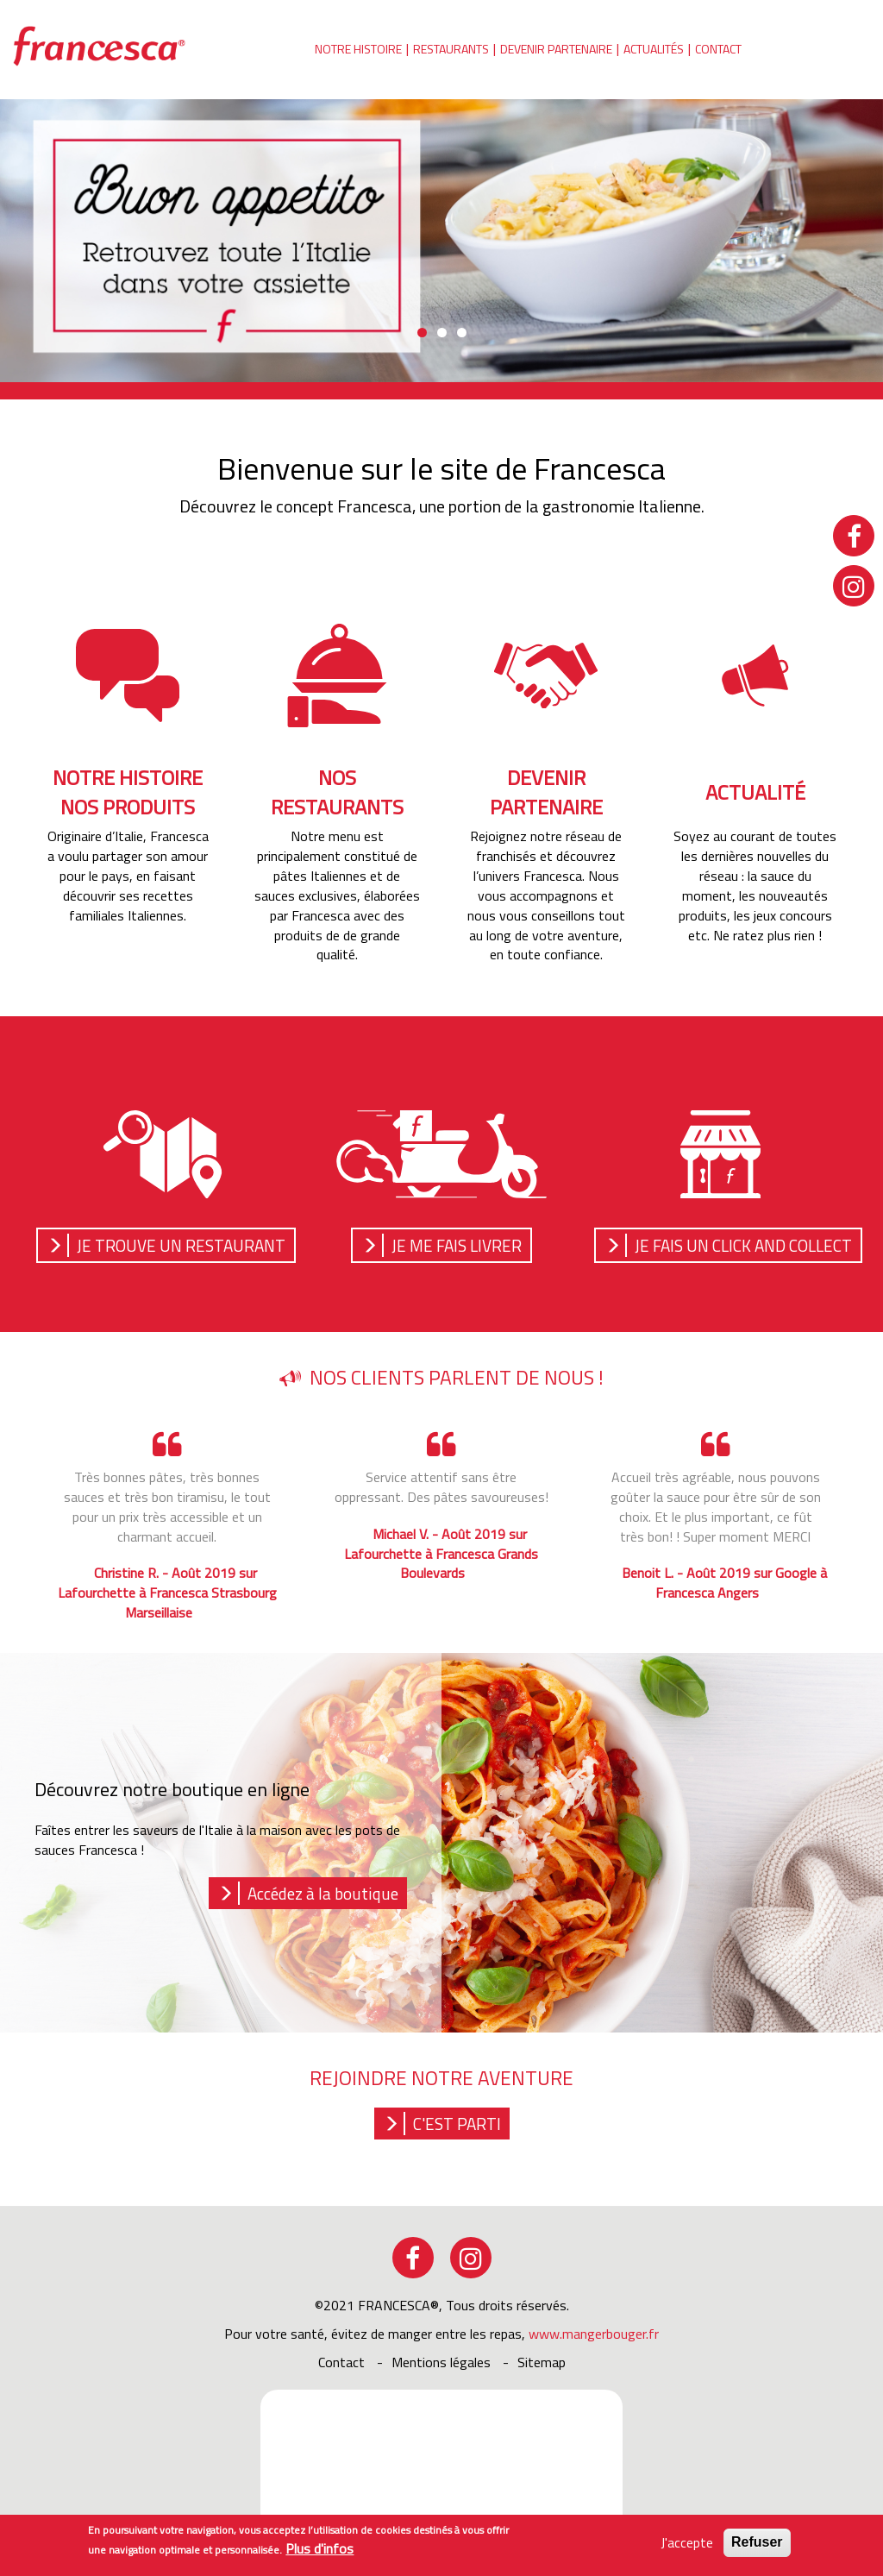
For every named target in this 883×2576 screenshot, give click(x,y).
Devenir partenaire (556, 49)
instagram (471, 2257)
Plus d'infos (319, 2549)
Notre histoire (358, 49)
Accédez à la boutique (322, 1893)
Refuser (757, 2542)
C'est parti (457, 2123)
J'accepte (687, 2544)
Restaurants (451, 49)
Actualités (653, 49)
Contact (718, 49)
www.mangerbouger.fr (594, 2333)
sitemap (541, 2362)
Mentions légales (441, 2362)
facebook (413, 2257)
